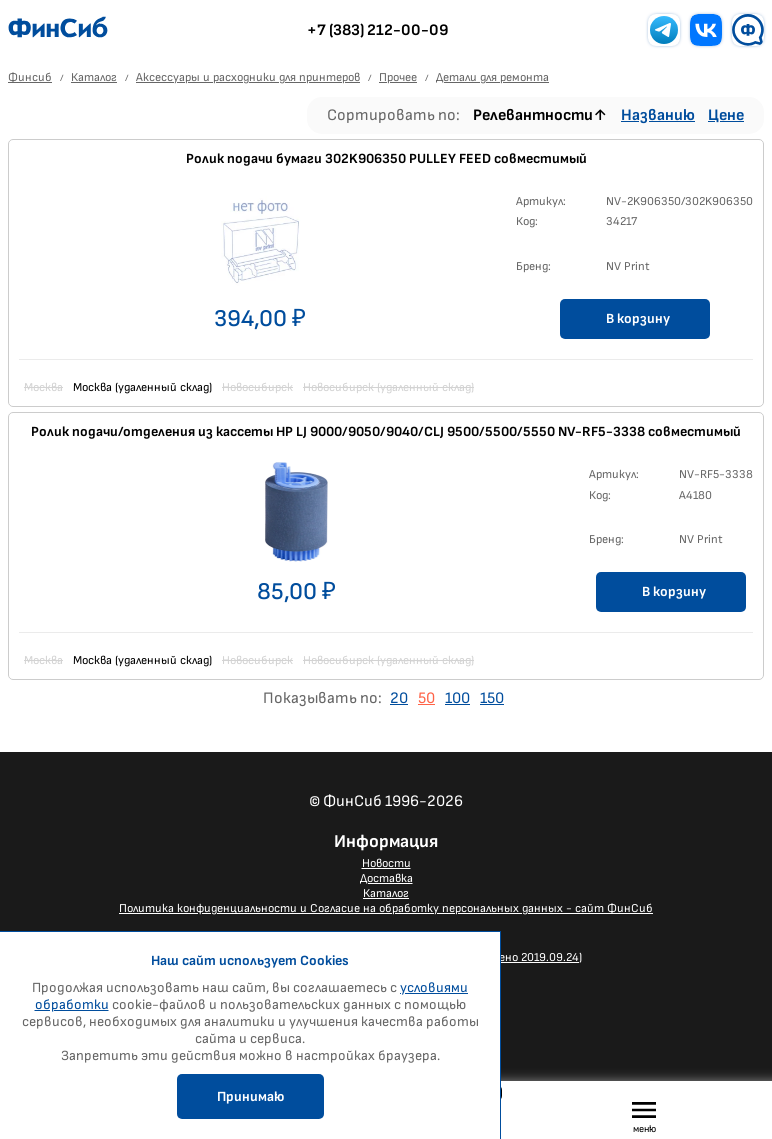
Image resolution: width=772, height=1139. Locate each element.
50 (426, 698)
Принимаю (250, 1096)
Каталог (386, 893)
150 (492, 698)
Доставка (386, 878)
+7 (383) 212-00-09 (378, 30)
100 (457, 698)
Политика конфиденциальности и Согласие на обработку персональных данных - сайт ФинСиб (386, 908)
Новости (386, 863)
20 (399, 698)
